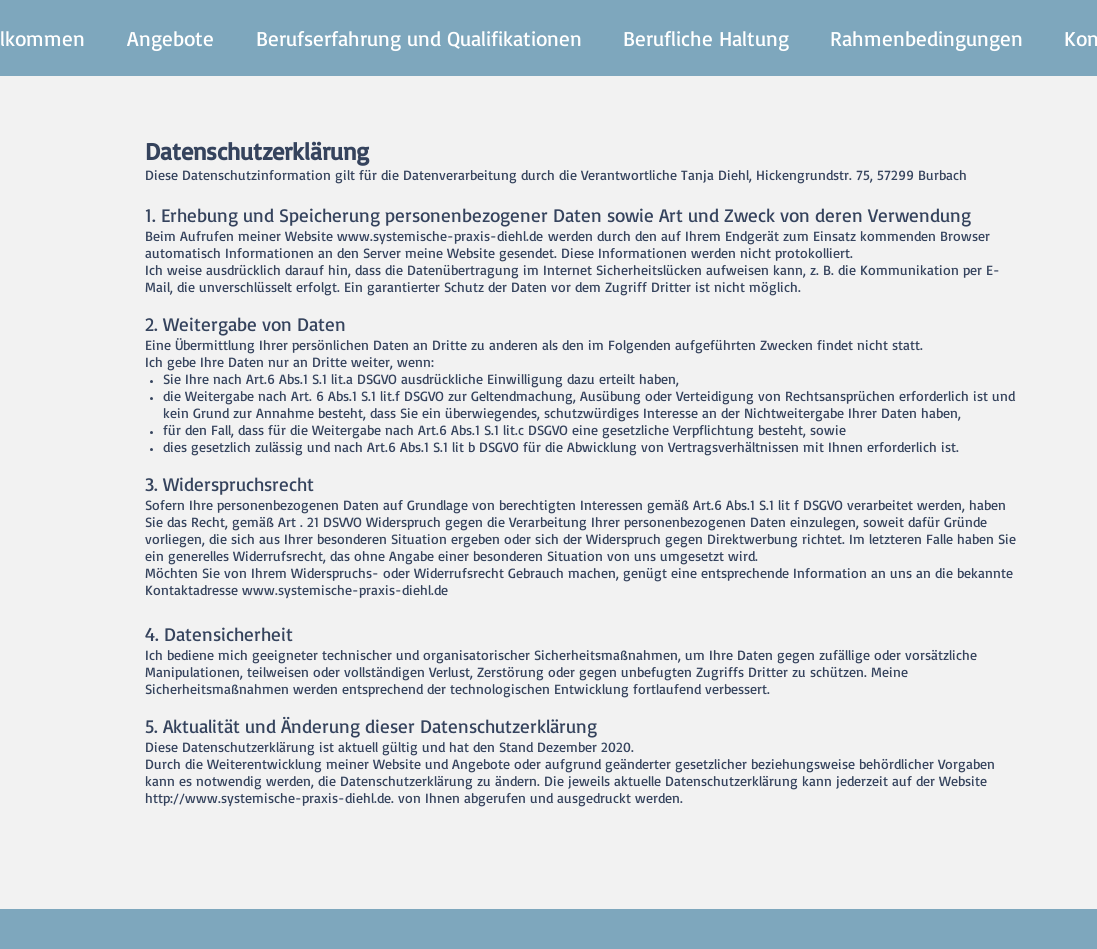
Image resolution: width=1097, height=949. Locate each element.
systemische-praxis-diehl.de (458, 235)
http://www (181, 797)
